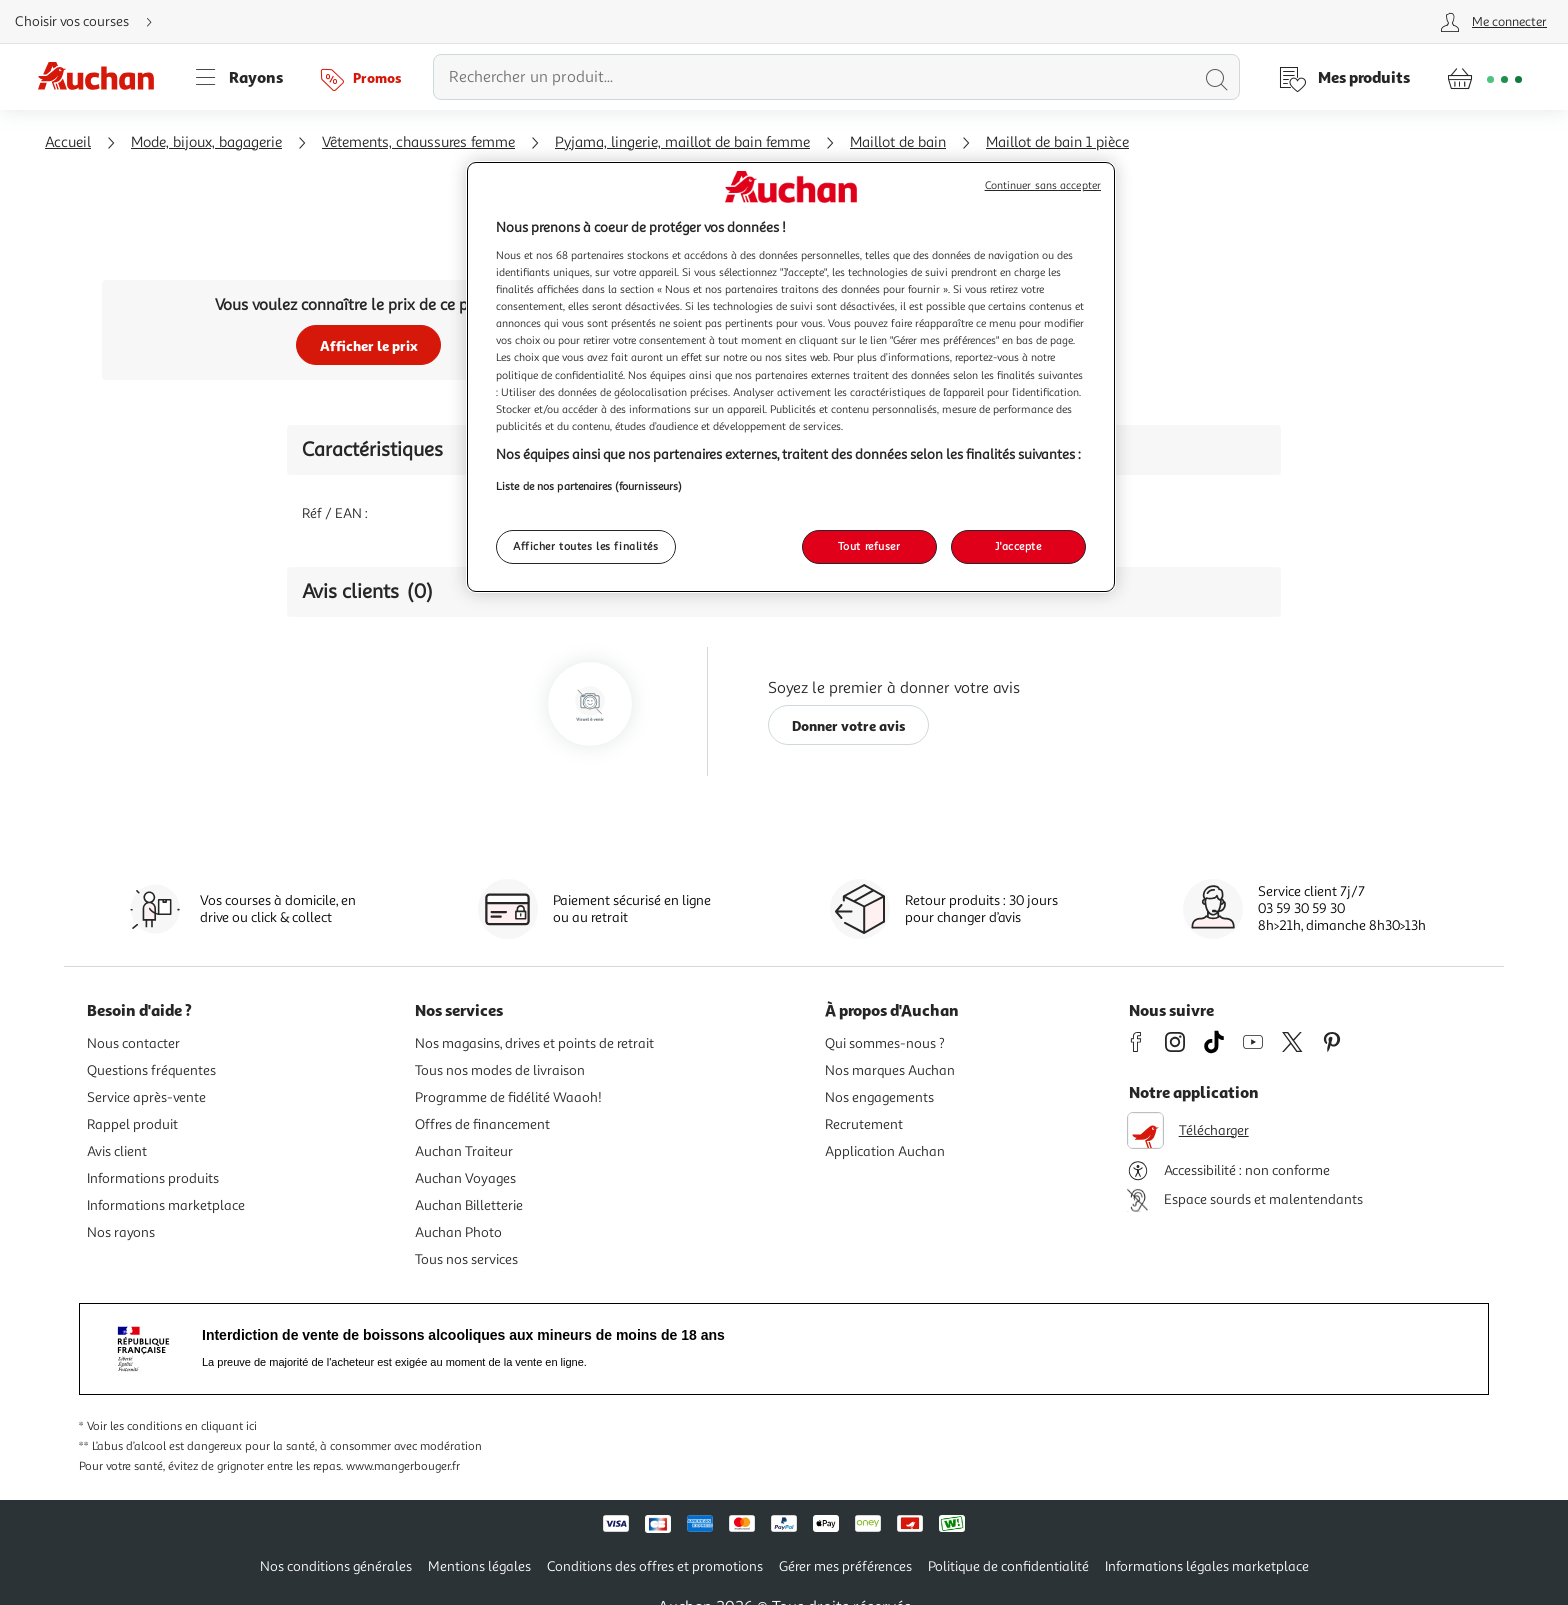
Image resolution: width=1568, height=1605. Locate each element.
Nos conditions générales (336, 1566)
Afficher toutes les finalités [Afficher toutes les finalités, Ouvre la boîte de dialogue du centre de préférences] (586, 546)
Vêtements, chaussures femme (418, 142)
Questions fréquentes (151, 1070)
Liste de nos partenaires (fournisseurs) (589, 486)
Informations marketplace (166, 1205)
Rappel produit (132, 1124)
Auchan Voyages (465, 1178)
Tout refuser (869, 546)
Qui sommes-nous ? (885, 1043)
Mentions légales (479, 1566)
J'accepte (1018, 546)
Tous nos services (466, 1259)
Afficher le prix (369, 345)
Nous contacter (133, 1043)
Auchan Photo (458, 1232)
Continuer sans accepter (1043, 185)
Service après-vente (146, 1097)
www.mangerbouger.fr (403, 1466)
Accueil (68, 142)
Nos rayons (121, 1232)
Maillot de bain (898, 142)
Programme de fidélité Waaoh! (508, 1097)
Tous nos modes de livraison (500, 1070)
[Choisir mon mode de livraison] (92, 22)
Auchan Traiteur (464, 1151)
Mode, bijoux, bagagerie (206, 142)
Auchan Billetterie (469, 1205)
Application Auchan (885, 1151)
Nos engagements (879, 1097)
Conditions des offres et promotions (655, 1566)
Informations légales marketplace (1207, 1566)
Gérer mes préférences (845, 1566)
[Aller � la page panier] (1484, 77)
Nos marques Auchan (890, 1070)
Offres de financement (482, 1124)
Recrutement (864, 1124)
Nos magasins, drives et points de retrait (534, 1043)
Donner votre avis (849, 725)
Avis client (117, 1151)
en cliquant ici (221, 1426)
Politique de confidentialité (1008, 1566)
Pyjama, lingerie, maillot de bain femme (682, 142)
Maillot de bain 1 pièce (1057, 142)
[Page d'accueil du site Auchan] (103, 77)
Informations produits (153, 1178)
